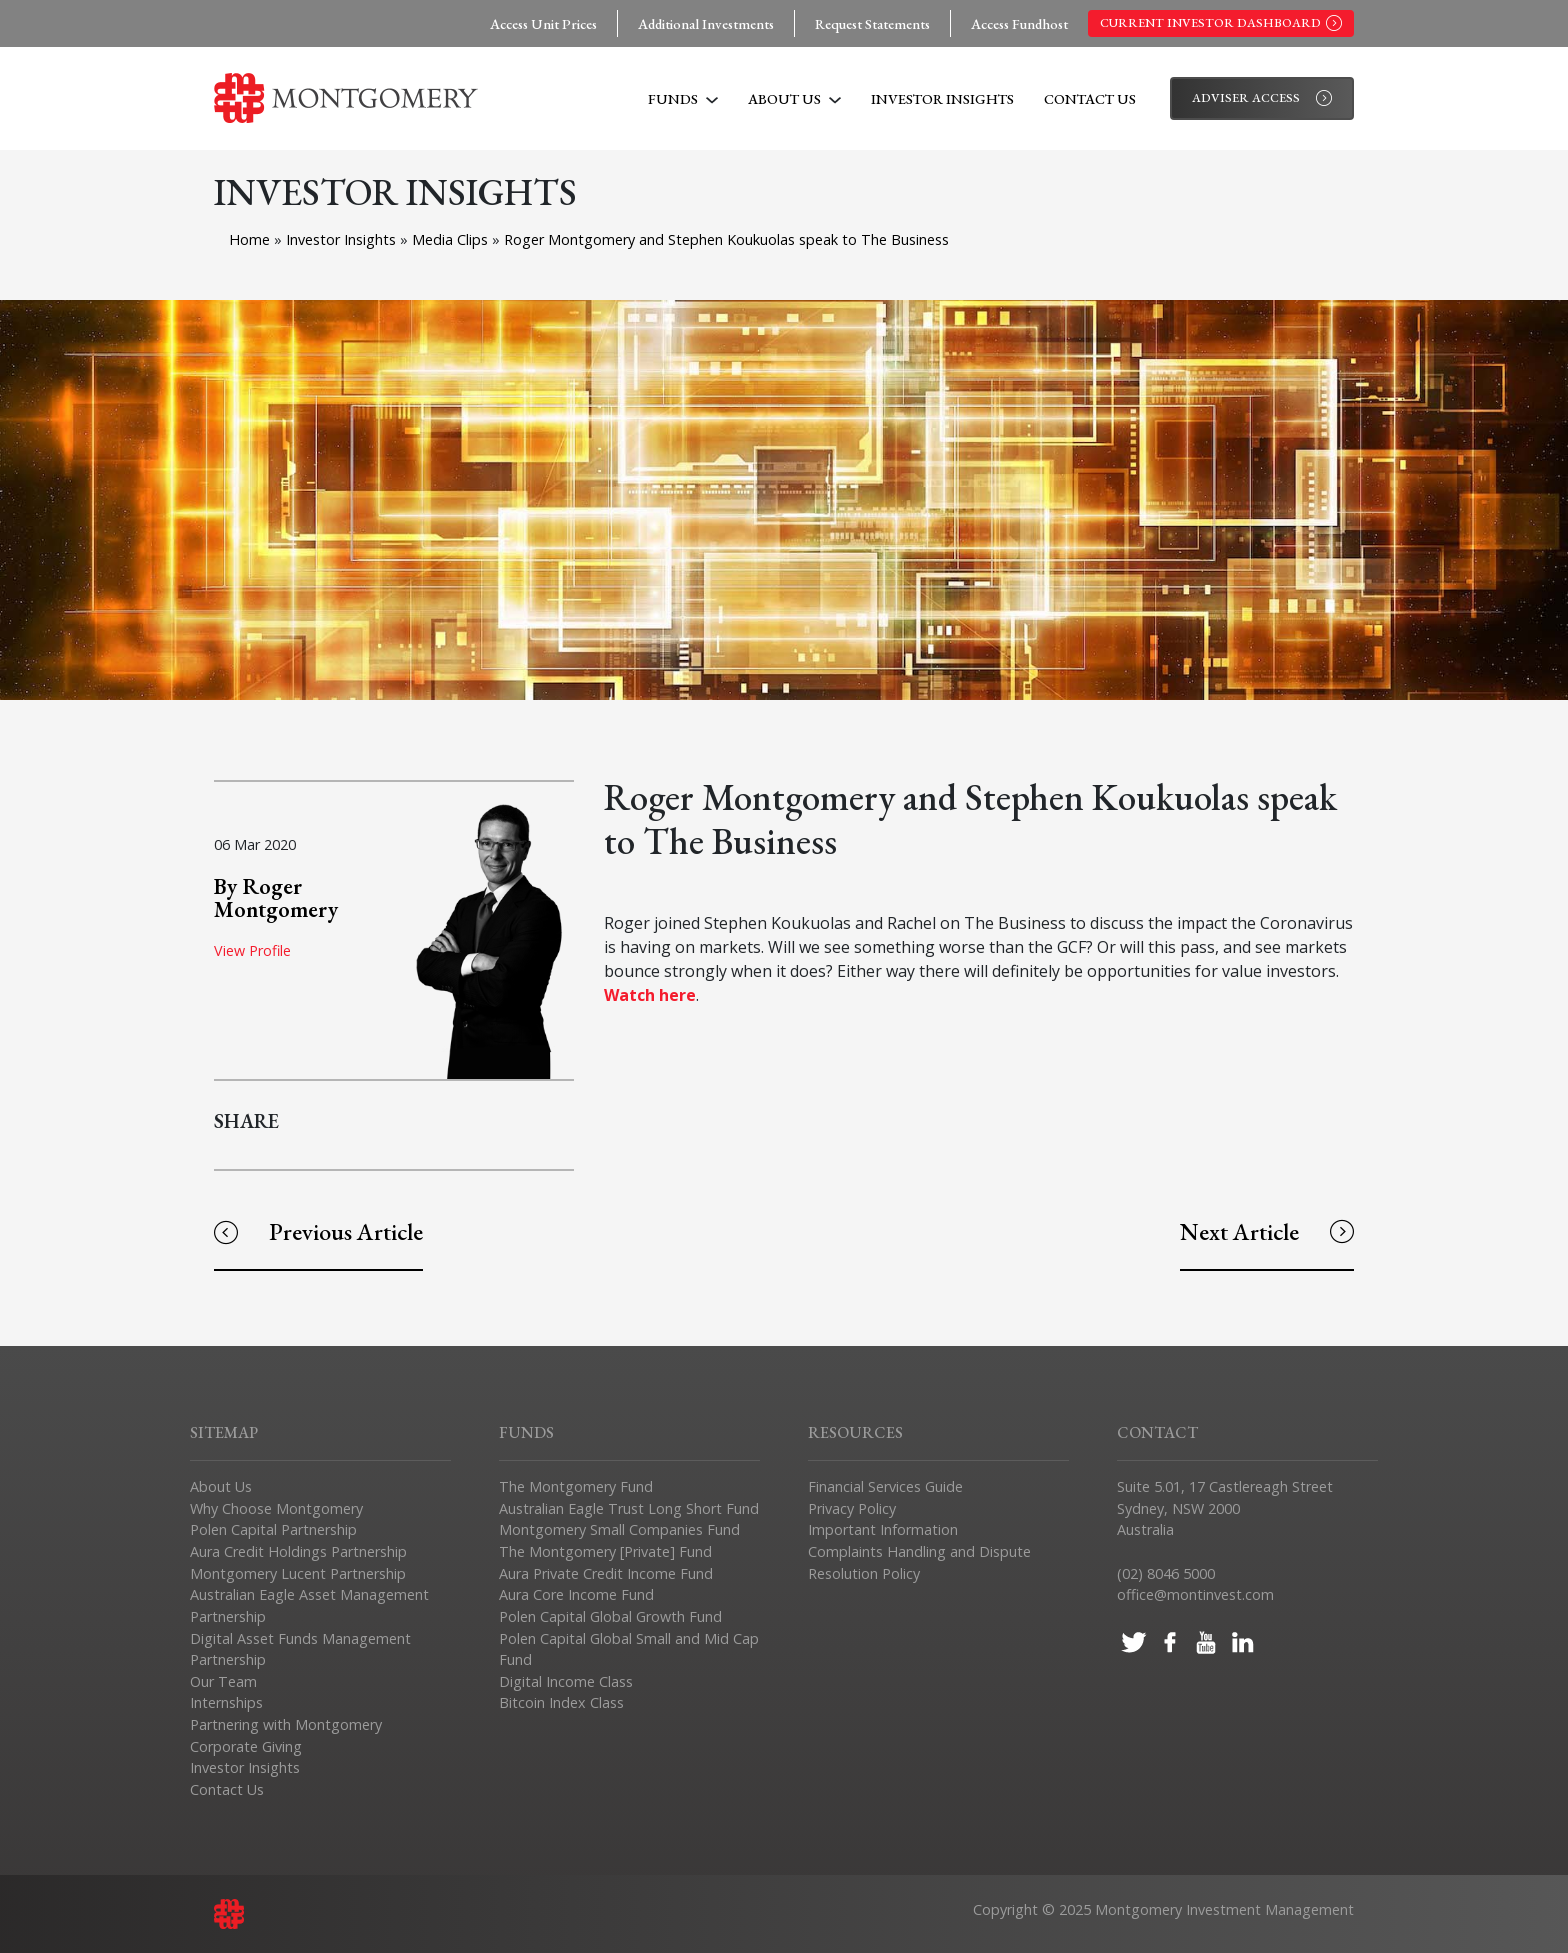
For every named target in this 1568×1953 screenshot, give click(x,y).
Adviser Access (1262, 98)
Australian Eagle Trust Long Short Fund (629, 1508)
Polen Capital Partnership (273, 1529)
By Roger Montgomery (276, 897)
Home (249, 239)
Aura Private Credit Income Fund (606, 1573)
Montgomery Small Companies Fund (619, 1529)
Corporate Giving (246, 1746)
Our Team (223, 1681)
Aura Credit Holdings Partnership (298, 1551)
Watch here (650, 995)
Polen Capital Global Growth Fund (610, 1616)
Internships (226, 1702)
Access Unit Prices (543, 23)
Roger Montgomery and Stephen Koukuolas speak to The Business (726, 239)
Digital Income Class (566, 1681)
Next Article (1267, 1231)
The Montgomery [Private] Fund (605, 1551)
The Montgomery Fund (576, 1486)
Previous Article (318, 1231)
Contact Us (1090, 98)
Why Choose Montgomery (276, 1508)
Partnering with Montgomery (286, 1724)
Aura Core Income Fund (576, 1594)
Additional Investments (706, 23)
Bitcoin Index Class (561, 1702)
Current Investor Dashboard (1221, 23)
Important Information (883, 1529)
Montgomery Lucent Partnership (298, 1573)
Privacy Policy (852, 1508)
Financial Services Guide (885, 1486)
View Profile (252, 950)
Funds (683, 98)
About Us (794, 98)
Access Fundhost (1019, 23)
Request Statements (872, 23)
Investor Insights (942, 98)
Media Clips (452, 239)
